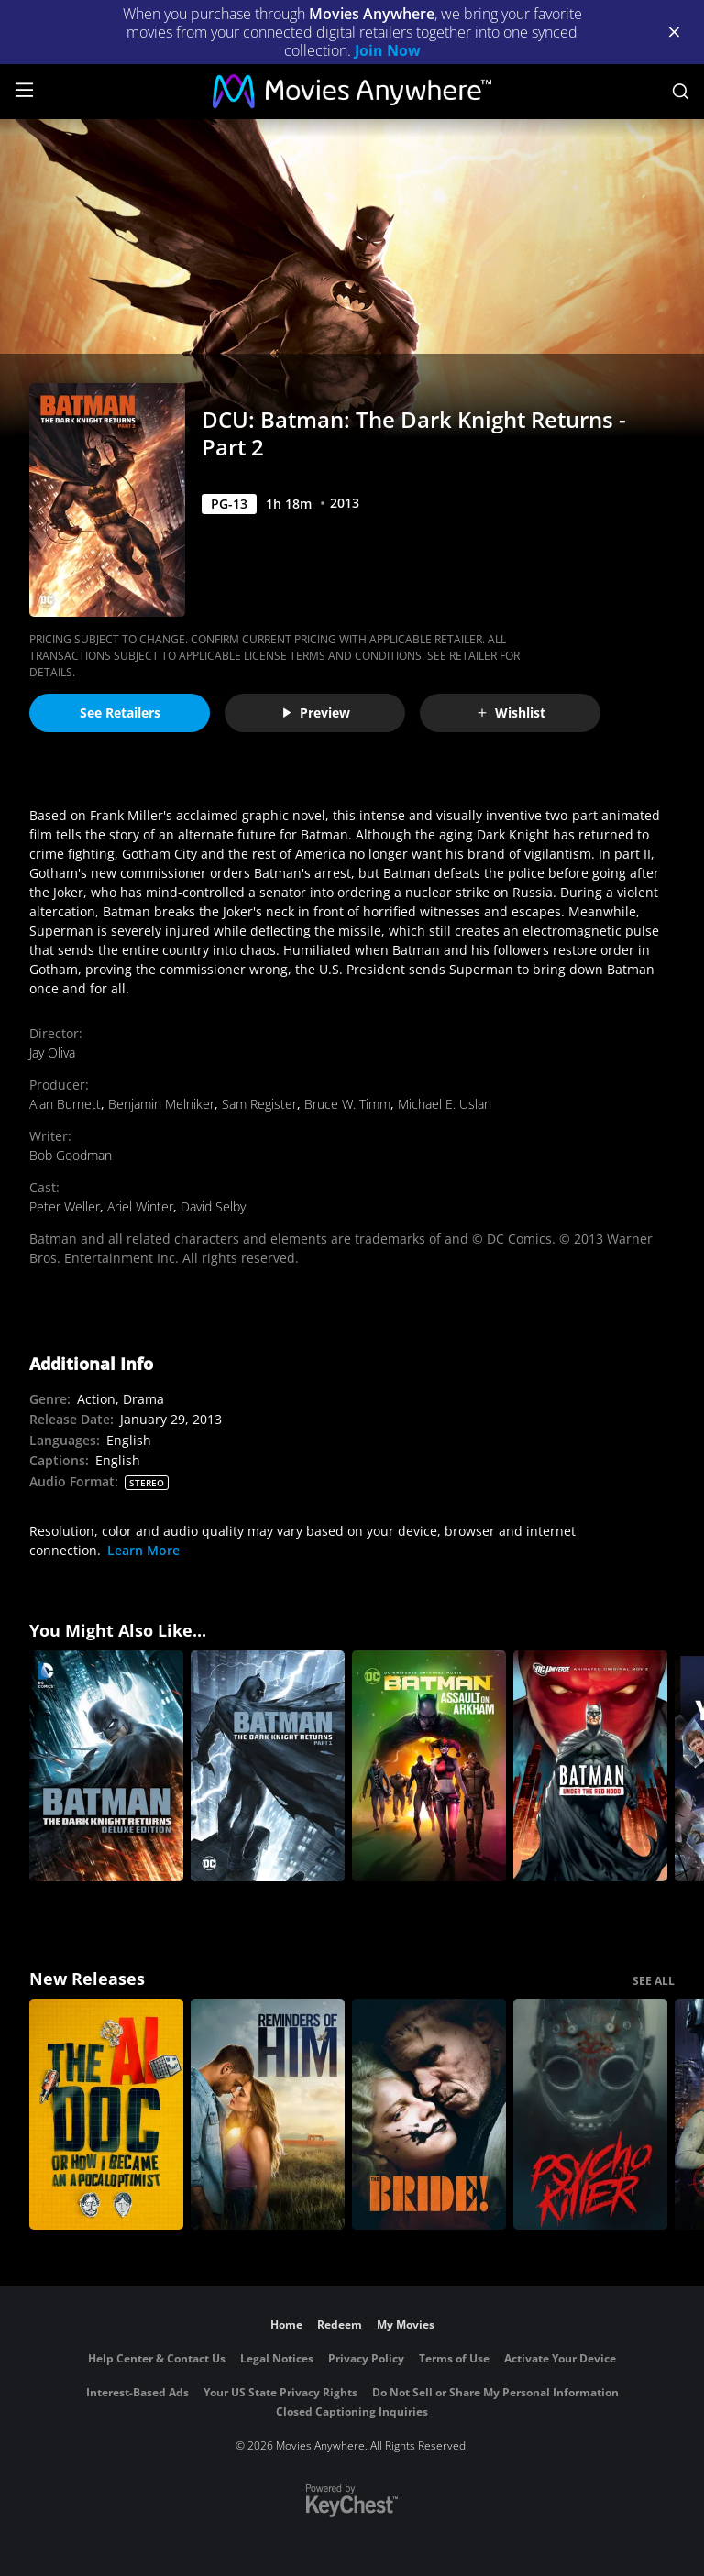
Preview (315, 712)
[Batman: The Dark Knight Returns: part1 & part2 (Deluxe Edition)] (106, 1765)
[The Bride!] (429, 2114)
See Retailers (120, 712)
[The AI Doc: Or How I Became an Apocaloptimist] (106, 2114)
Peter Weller (64, 1206)
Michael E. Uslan (444, 1104)
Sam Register (259, 1104)
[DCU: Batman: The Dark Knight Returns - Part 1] (268, 1765)
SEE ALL (653, 1981)
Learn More (143, 1550)
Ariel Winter (140, 1206)
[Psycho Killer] (590, 2114)
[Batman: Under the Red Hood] (590, 1765)
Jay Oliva (52, 1052)
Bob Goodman (70, 1155)
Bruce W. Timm (347, 1104)
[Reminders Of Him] (268, 2114)
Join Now (388, 50)
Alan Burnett (65, 1104)
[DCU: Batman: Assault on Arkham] (429, 1765)
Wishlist (510, 712)
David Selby (213, 1206)
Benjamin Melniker (161, 1104)
